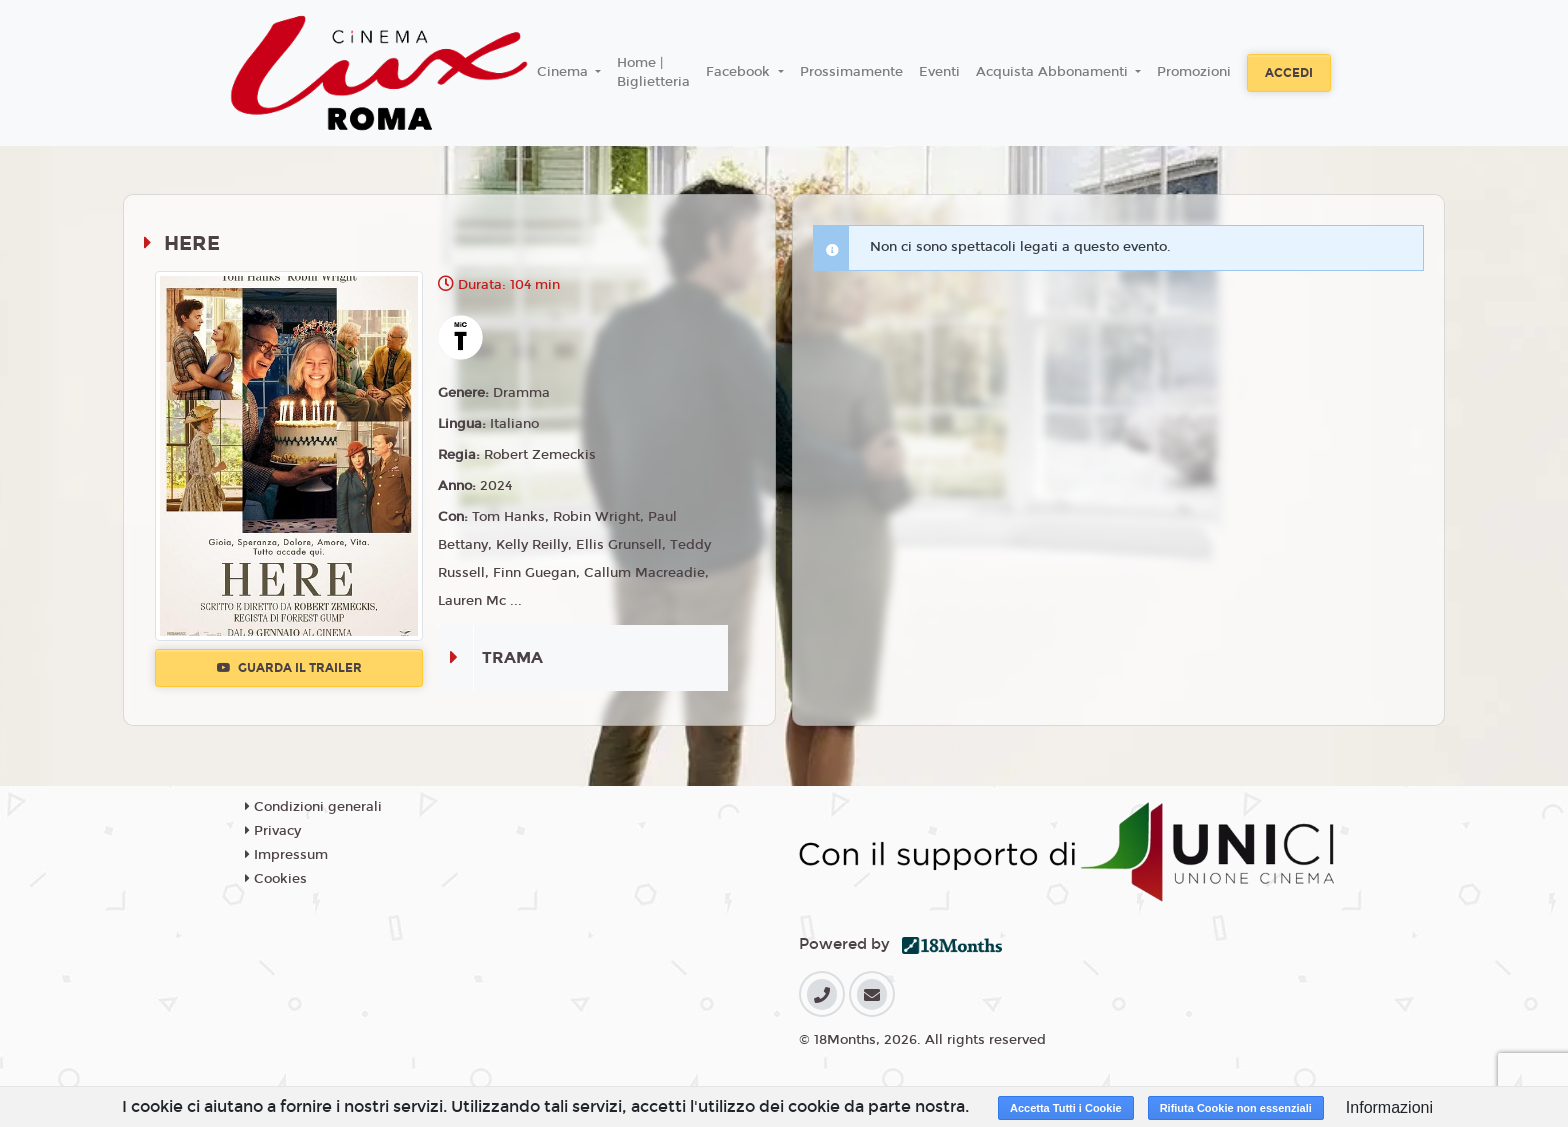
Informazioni (1389, 1107)
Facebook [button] (740, 72)
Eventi (939, 72)
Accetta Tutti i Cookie (1066, 1108)
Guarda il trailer (289, 668)
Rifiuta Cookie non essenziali (1236, 1108)
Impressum (286, 855)
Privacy (273, 831)
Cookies (276, 879)
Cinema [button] (564, 72)
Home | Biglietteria (653, 73)
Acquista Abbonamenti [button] (1054, 72)
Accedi (1289, 73)
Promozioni (1194, 72)
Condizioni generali (313, 807)
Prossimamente (851, 72)
